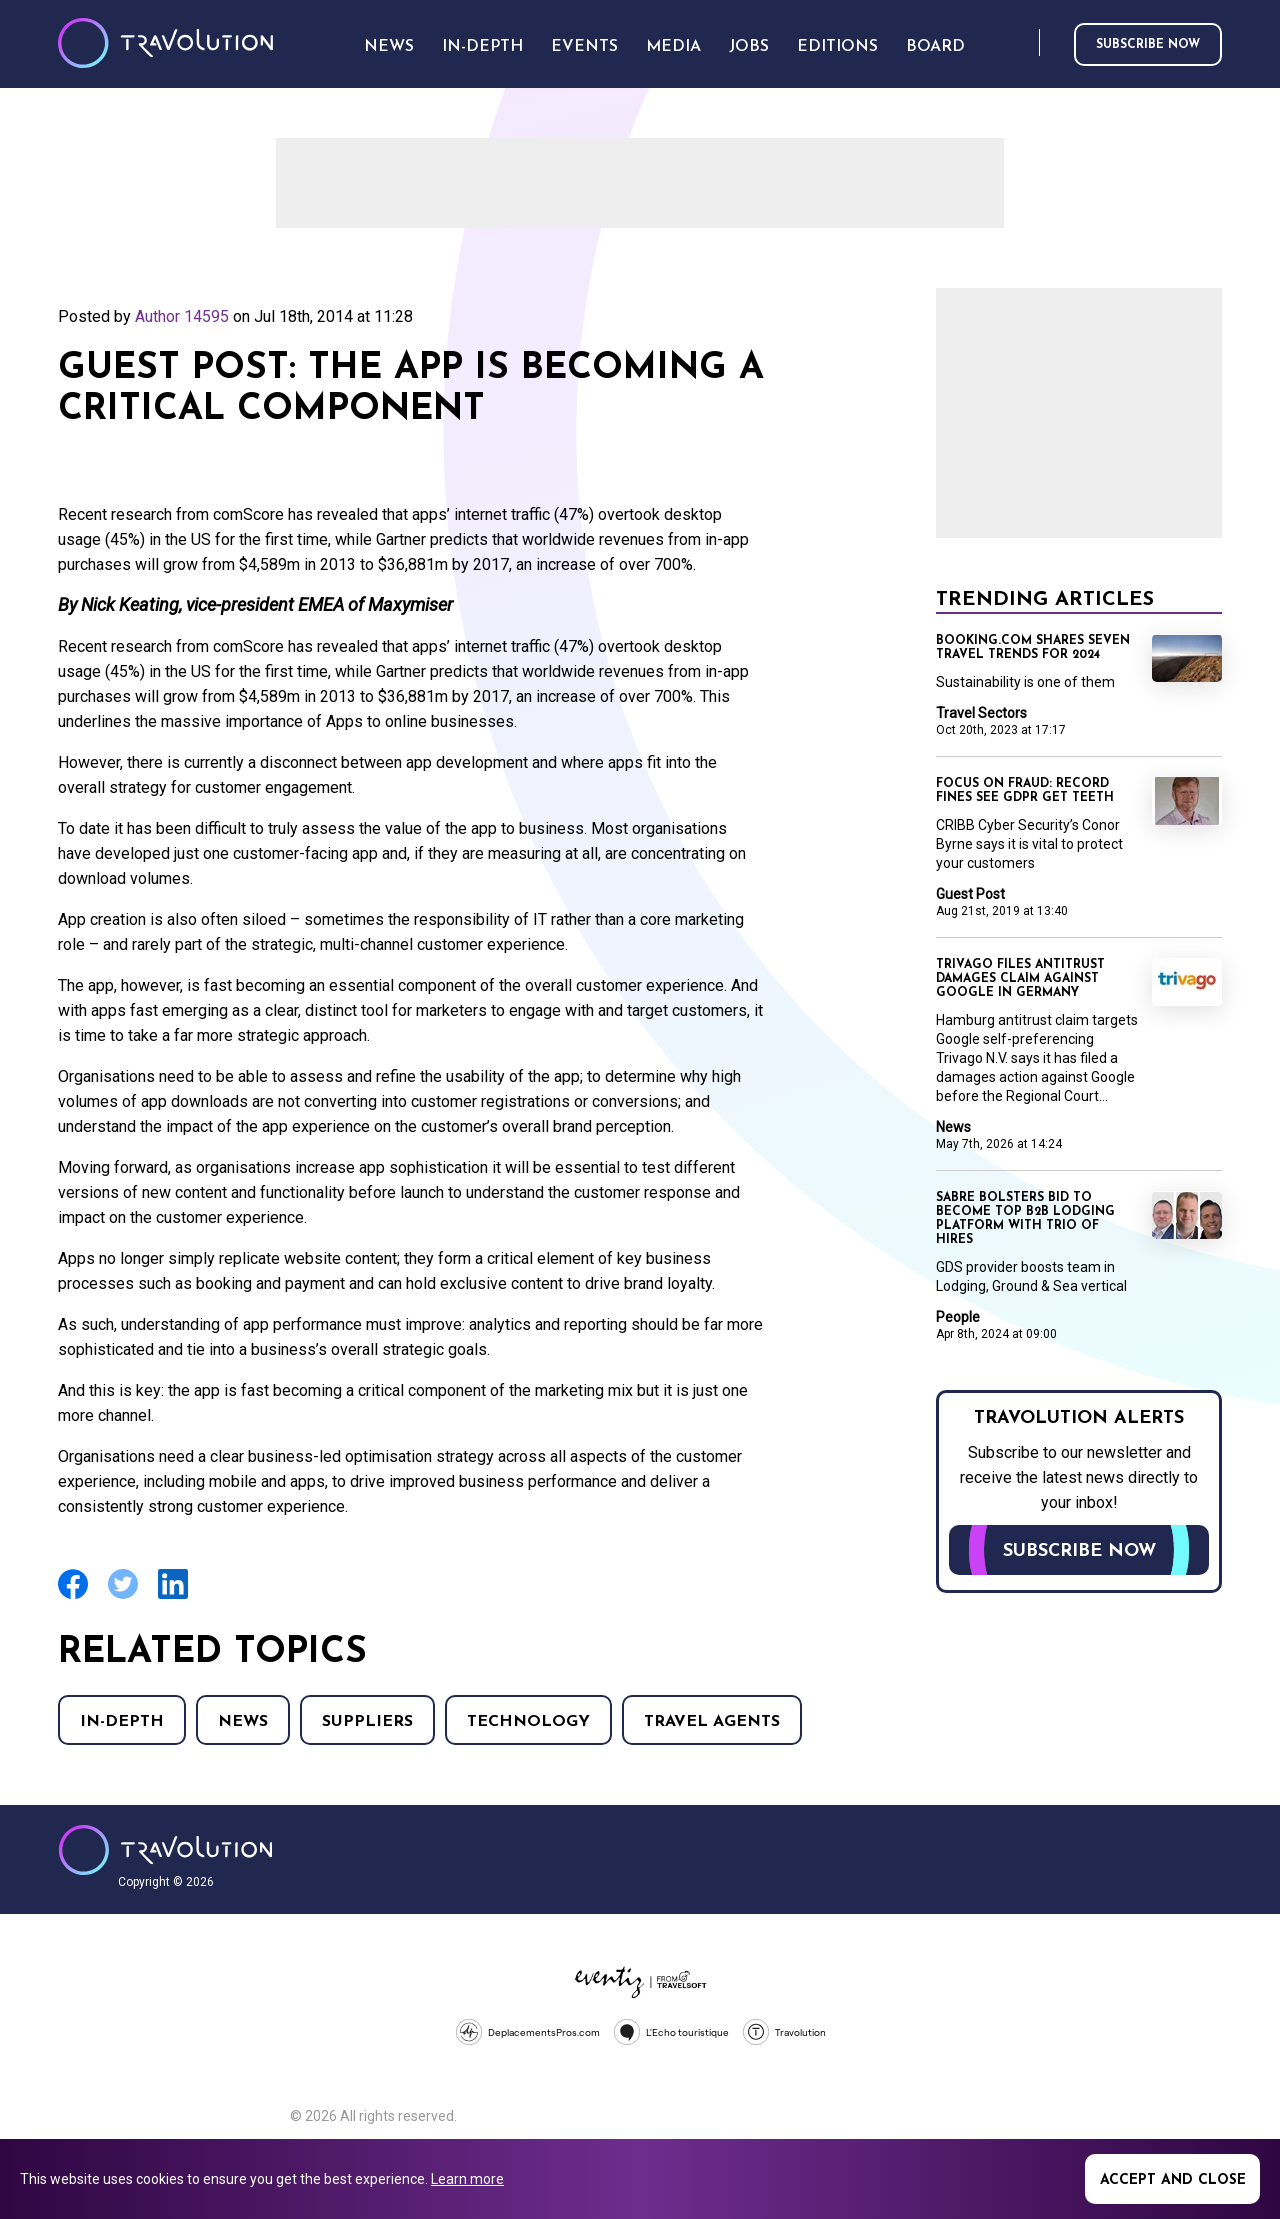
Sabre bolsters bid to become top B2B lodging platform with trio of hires (1025, 1219)
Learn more (467, 2179)
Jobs (749, 47)
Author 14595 (182, 316)
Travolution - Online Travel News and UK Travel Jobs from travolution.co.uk (165, 1850)
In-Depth (122, 1722)
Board (935, 47)
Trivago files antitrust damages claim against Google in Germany (1020, 979)
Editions (837, 47)
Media (673, 47)
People (958, 1317)
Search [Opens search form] (1020, 43)
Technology (528, 1722)
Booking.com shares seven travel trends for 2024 (1033, 648)
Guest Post (970, 894)
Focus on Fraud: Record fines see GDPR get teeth (1025, 791)
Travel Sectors (981, 713)
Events (584, 47)
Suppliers (367, 1722)
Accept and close (1173, 2180)
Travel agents (712, 1722)
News (243, 1722)
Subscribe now (1148, 45)
